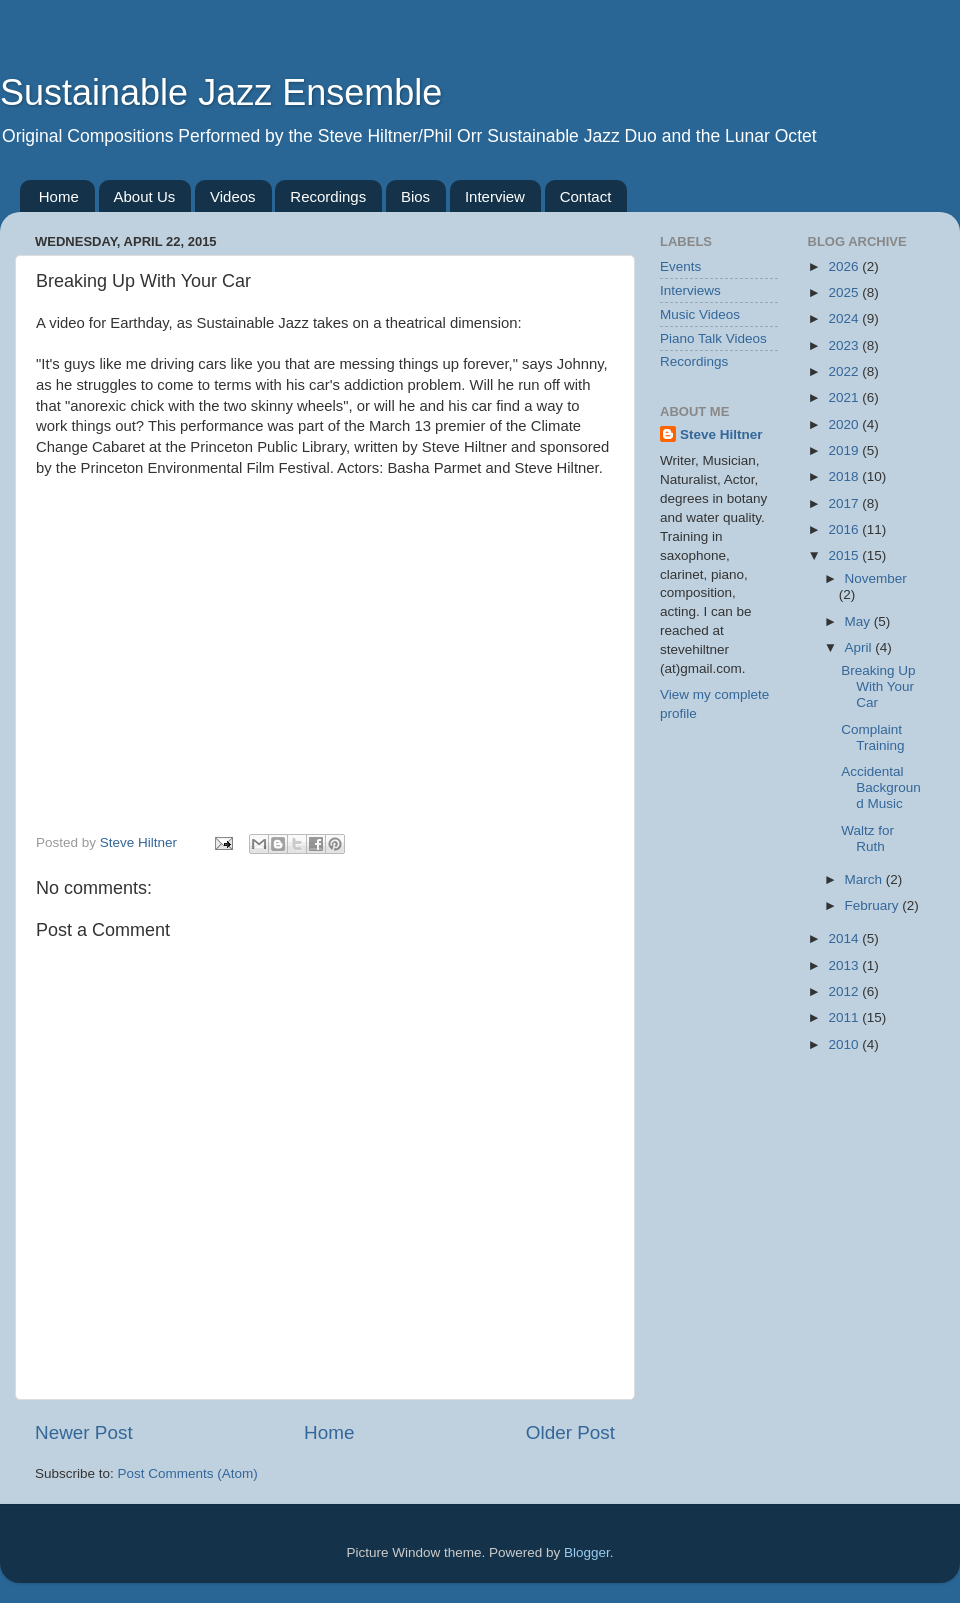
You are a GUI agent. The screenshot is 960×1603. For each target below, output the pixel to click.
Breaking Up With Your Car (878, 686)
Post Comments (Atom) (188, 1473)
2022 (845, 371)
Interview (495, 196)
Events (680, 266)
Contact (586, 196)
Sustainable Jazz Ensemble (221, 92)
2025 (845, 292)
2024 (845, 318)
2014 (845, 938)
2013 (845, 965)
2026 (845, 266)
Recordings (328, 196)
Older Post (570, 1432)
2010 (845, 1044)
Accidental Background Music (881, 787)
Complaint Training (872, 737)
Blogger (587, 1552)
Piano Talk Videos (713, 338)
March (865, 879)
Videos (233, 196)
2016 (845, 529)
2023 (845, 345)
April (860, 647)
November (876, 578)
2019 (845, 450)
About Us (145, 196)
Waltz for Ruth (867, 838)
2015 (845, 555)
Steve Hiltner (721, 434)
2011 (845, 1017)
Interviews (690, 290)
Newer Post (84, 1432)
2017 (845, 503)
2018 (845, 476)
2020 (845, 424)
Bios (415, 196)
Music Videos (700, 314)
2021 (845, 397)
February (874, 905)
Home (59, 196)
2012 (845, 991)
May (859, 621)
